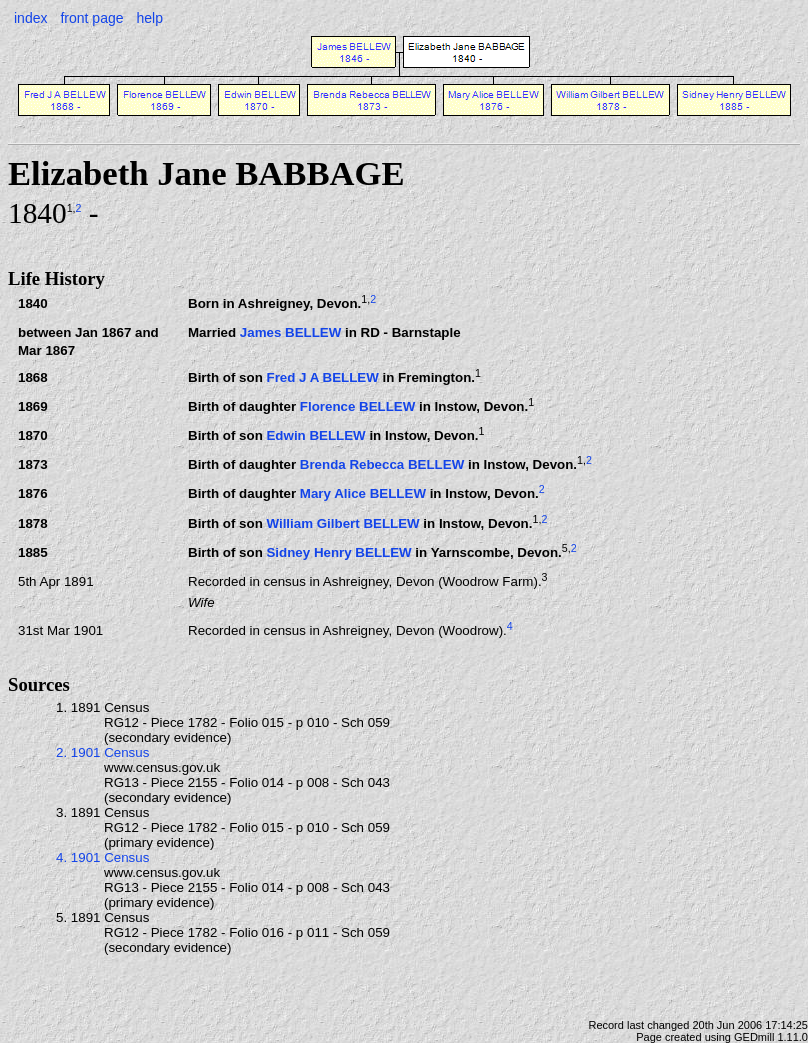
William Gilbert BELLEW (342, 523)
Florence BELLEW (358, 407)
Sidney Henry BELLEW (338, 552)
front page (91, 18)
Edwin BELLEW (315, 436)
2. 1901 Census (102, 752)
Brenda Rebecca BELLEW (382, 465)
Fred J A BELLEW (322, 378)
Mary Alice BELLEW (363, 494)
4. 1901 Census (102, 857)
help (149, 18)
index (30, 18)
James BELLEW (290, 332)
